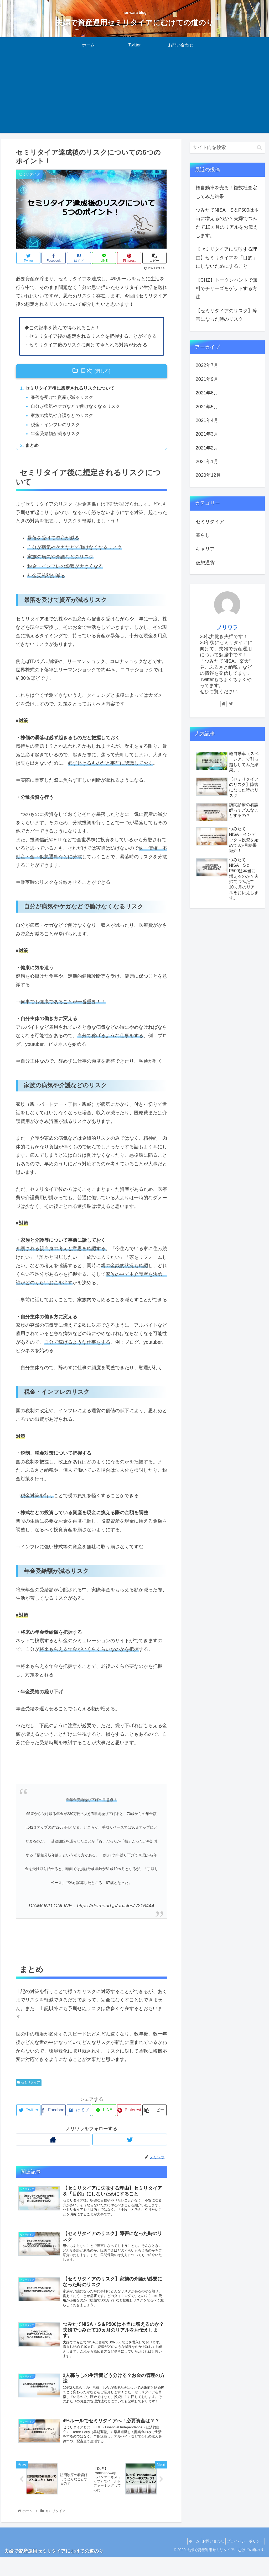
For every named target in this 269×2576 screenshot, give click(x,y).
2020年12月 (208, 475)
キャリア (205, 548)
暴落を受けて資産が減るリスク (64, 398)
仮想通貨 (205, 562)
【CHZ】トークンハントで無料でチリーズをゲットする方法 (226, 288)
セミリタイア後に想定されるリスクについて (72, 388)
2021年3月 (207, 434)
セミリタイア (28, 2085)
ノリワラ (227, 627)
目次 (86, 370)
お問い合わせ (209, 2560)
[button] (259, 147)
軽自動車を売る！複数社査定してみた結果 (226, 192)
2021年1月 (207, 461)
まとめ (32, 448)
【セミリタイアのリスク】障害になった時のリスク (226, 315)
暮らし (203, 535)
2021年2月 (207, 448)
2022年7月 (207, 365)
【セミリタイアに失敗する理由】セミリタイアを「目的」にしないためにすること (226, 258)
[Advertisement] (134, 96)
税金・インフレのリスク (57, 426)
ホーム (186, 2560)
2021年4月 (207, 420)
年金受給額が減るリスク (57, 435)
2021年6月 (207, 392)
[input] (227, 147)
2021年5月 (207, 406)
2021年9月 (207, 379)
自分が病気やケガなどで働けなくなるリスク (78, 407)
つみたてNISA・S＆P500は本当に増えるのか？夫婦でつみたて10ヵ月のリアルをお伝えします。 (227, 222)
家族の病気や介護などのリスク (64, 417)
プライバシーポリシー (243, 2560)
